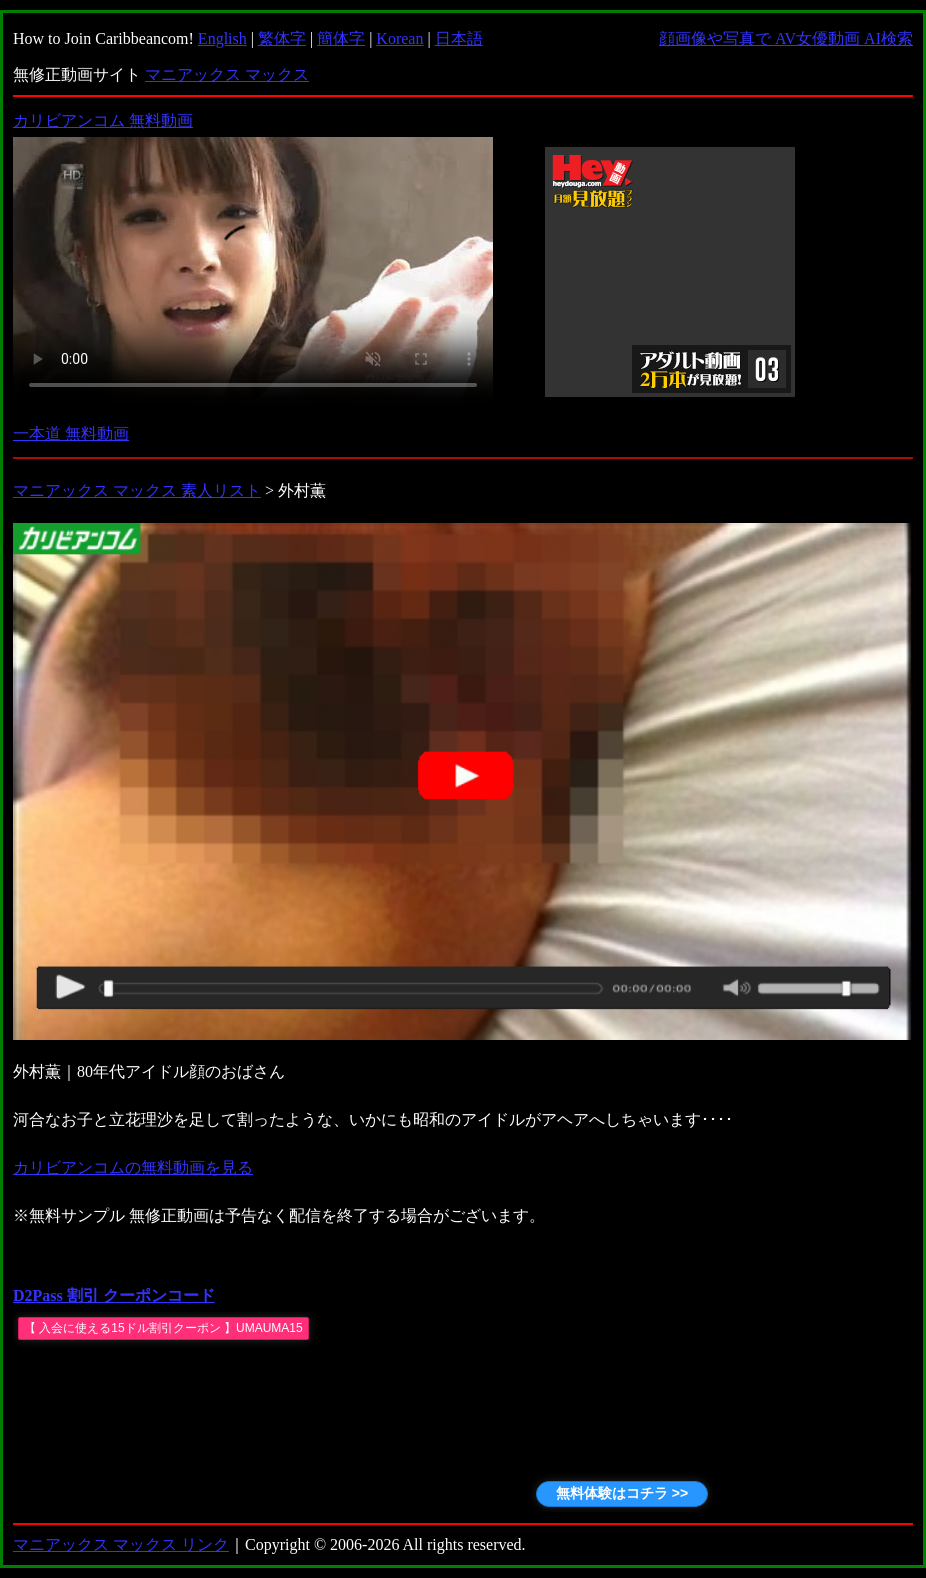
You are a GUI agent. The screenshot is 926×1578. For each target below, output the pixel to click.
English (222, 38)
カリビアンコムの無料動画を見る (133, 1167)
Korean (399, 38)
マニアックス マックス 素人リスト (137, 490)
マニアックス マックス (227, 74)
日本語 (459, 38)
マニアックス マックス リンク (121, 1544)
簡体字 (341, 38)
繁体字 (282, 38)
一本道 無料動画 (71, 433)
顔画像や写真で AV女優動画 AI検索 (786, 38)
